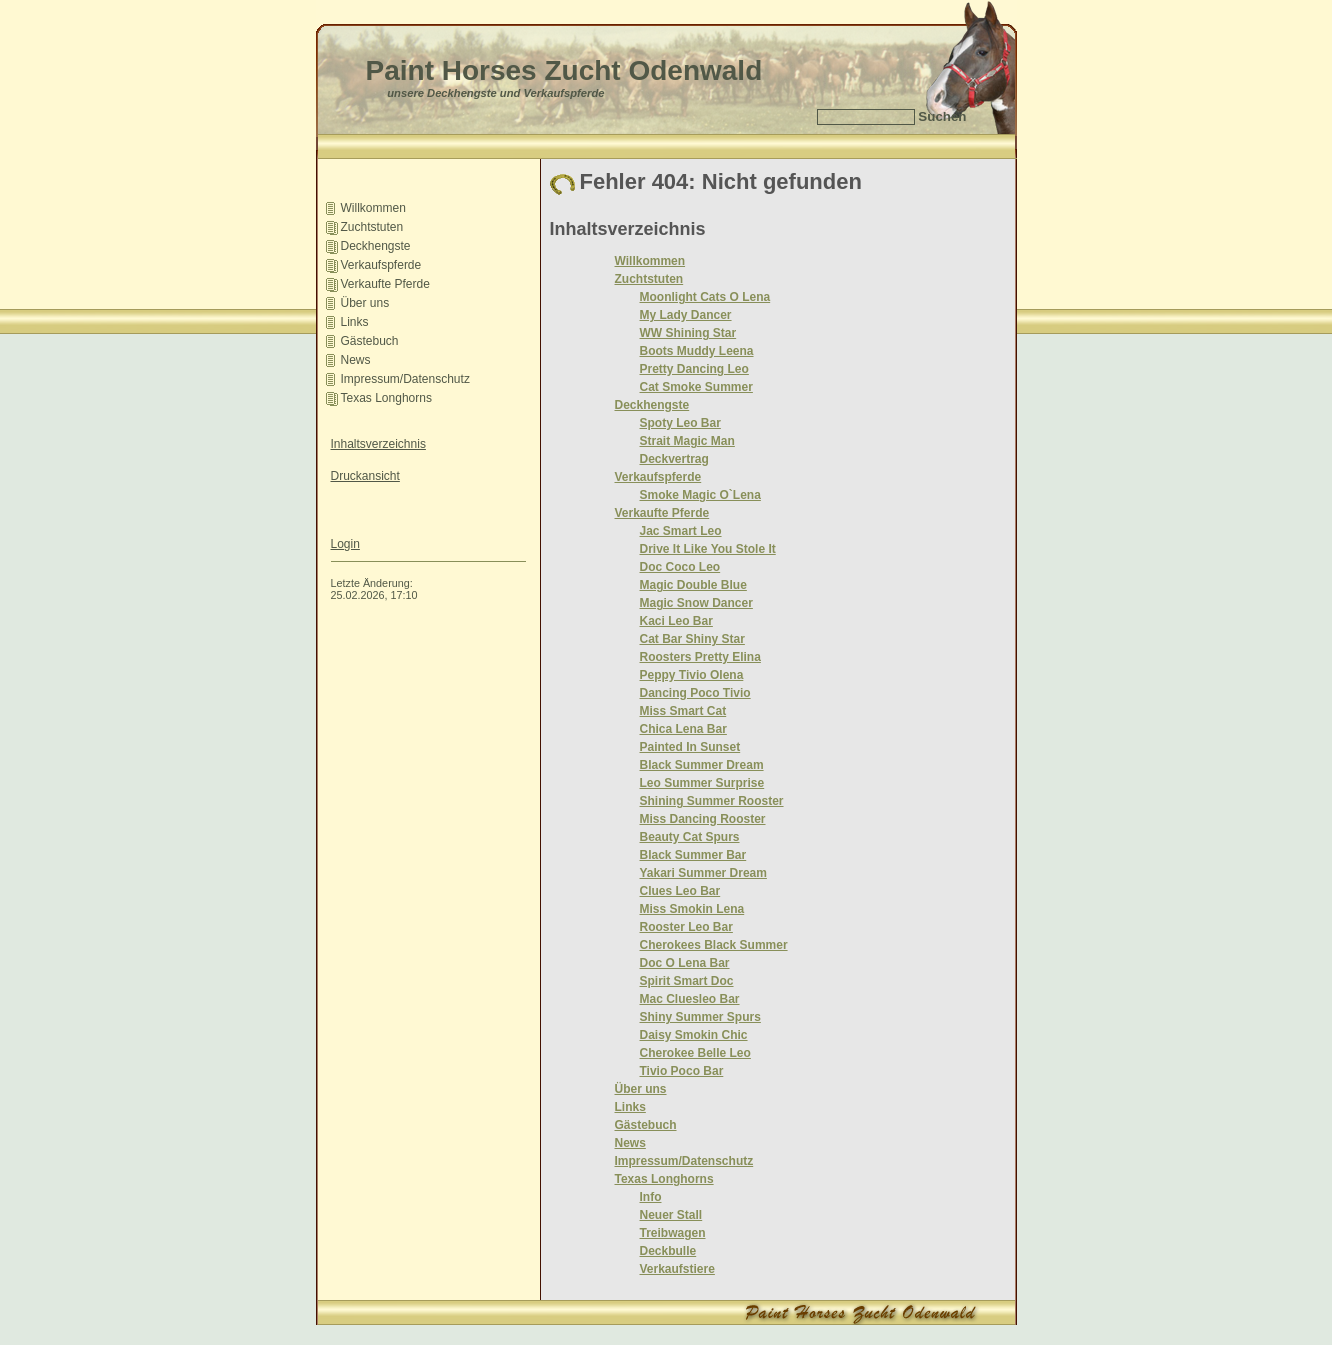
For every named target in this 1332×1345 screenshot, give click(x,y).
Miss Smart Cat (683, 711)
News (356, 360)
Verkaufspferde (381, 265)
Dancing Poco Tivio (695, 693)
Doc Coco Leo (680, 567)
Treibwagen (673, 1233)
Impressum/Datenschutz (405, 379)
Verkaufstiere (677, 1269)
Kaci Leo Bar (676, 621)
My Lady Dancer (686, 315)
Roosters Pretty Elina (700, 657)
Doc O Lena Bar (685, 963)
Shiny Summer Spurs (700, 1017)
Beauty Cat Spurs (690, 837)
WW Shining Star (688, 333)
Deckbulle (668, 1251)
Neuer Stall (671, 1215)
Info (651, 1197)
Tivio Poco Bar (682, 1071)
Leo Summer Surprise (702, 783)
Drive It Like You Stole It (708, 549)
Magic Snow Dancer (696, 603)
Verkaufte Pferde (385, 284)
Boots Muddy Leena (697, 351)
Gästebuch (370, 341)
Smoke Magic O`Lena (700, 495)
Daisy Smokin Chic (694, 1035)
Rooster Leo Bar (686, 927)
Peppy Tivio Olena (692, 675)
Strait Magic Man (687, 441)
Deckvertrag (674, 459)
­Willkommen (373, 208)
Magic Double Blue (693, 585)
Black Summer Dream (702, 765)
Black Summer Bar (693, 855)
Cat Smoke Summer (696, 387)
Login (345, 544)
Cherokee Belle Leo (695, 1053)
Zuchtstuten (372, 227)
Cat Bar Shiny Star (692, 639)
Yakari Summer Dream (703, 873)
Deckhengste (376, 246)
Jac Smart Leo (681, 531)
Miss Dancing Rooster (703, 819)
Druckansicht (365, 476)
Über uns (365, 303)
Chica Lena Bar (683, 729)
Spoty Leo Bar (680, 423)
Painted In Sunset (690, 747)
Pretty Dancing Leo (694, 369)
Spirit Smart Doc (687, 981)
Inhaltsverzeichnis (378, 444)
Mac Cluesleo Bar (690, 999)
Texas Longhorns (386, 398)
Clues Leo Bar (680, 891)
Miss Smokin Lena (692, 909)
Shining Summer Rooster (712, 801)
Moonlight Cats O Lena (705, 297)
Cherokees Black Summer (714, 945)
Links (355, 322)
